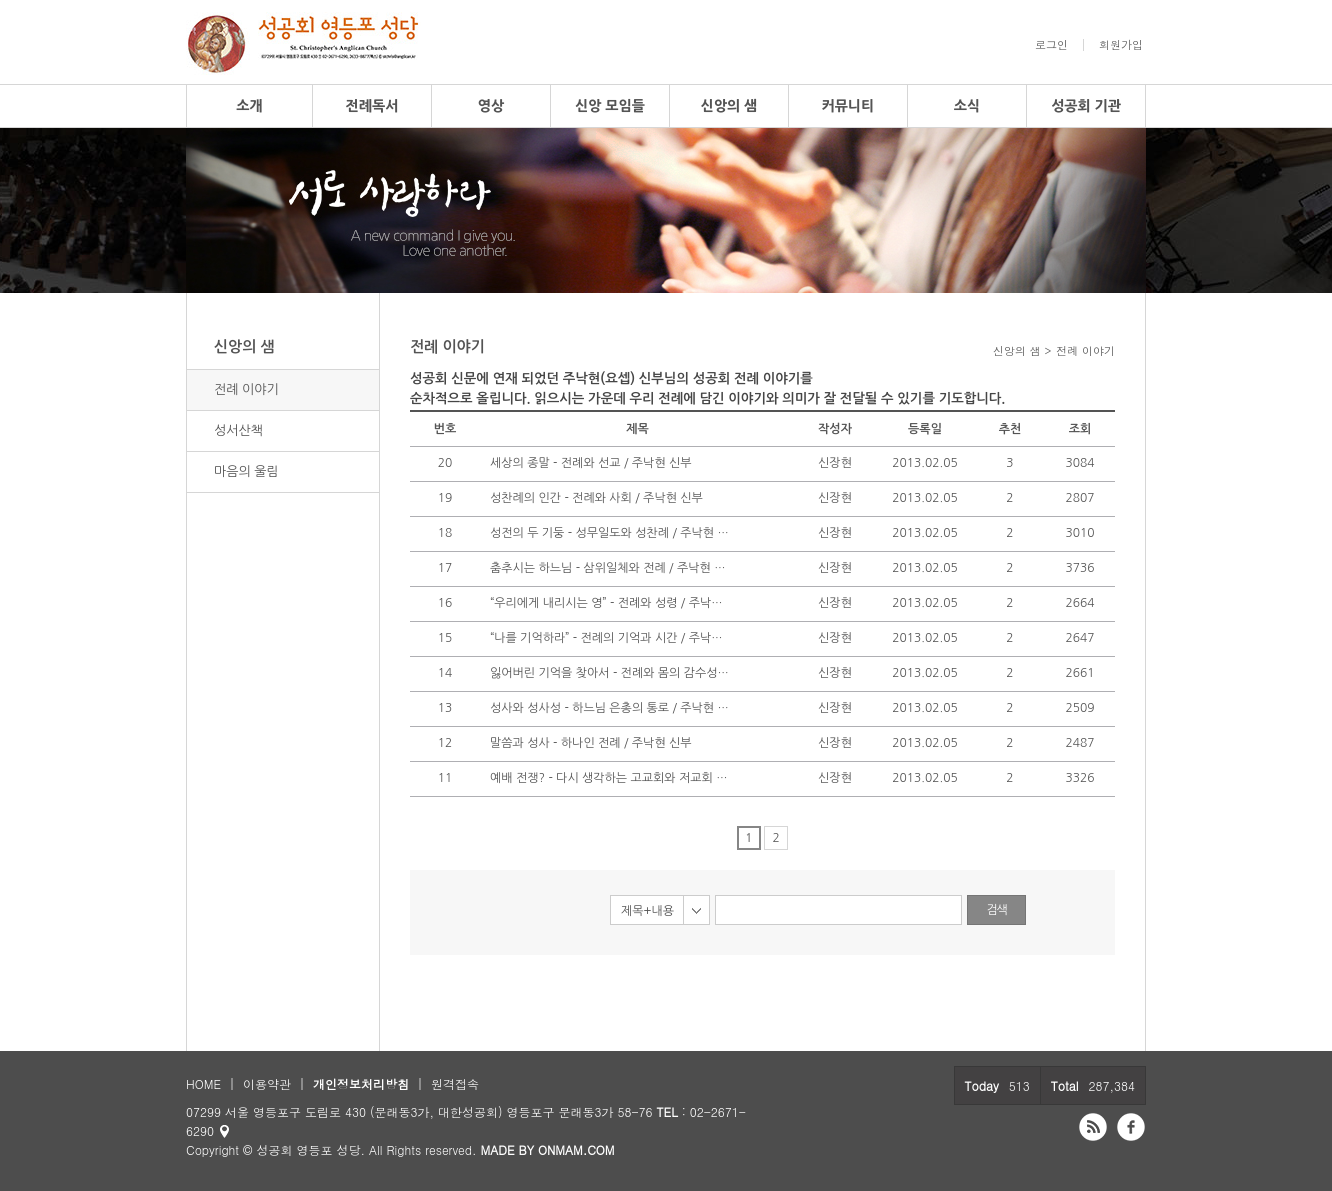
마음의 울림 (246, 471)
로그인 (1051, 45)
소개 (249, 106)
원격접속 (455, 1083)
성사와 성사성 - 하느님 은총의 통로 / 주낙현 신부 (610, 708)
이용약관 (267, 1083)
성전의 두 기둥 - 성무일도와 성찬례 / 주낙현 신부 (610, 533)
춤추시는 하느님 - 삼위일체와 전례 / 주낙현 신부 (610, 568)
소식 (967, 106)
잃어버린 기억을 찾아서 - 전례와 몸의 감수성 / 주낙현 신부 (610, 673)
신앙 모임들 (610, 106)
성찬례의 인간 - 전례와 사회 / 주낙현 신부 (596, 498)
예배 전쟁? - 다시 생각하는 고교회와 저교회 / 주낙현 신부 (610, 778)
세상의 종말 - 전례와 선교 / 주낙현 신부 (591, 463)
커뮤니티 (848, 106)
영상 (491, 106)
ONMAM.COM (576, 1149)
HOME (203, 1083)
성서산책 (238, 430)
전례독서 (372, 106)
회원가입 (1121, 45)
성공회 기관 (1086, 106)
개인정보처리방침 (361, 1083)
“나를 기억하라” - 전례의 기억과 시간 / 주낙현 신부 (610, 638)
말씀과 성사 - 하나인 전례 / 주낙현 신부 (591, 743)
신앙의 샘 (729, 106)
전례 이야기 (246, 389)
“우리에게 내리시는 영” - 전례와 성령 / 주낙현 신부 (610, 603)
